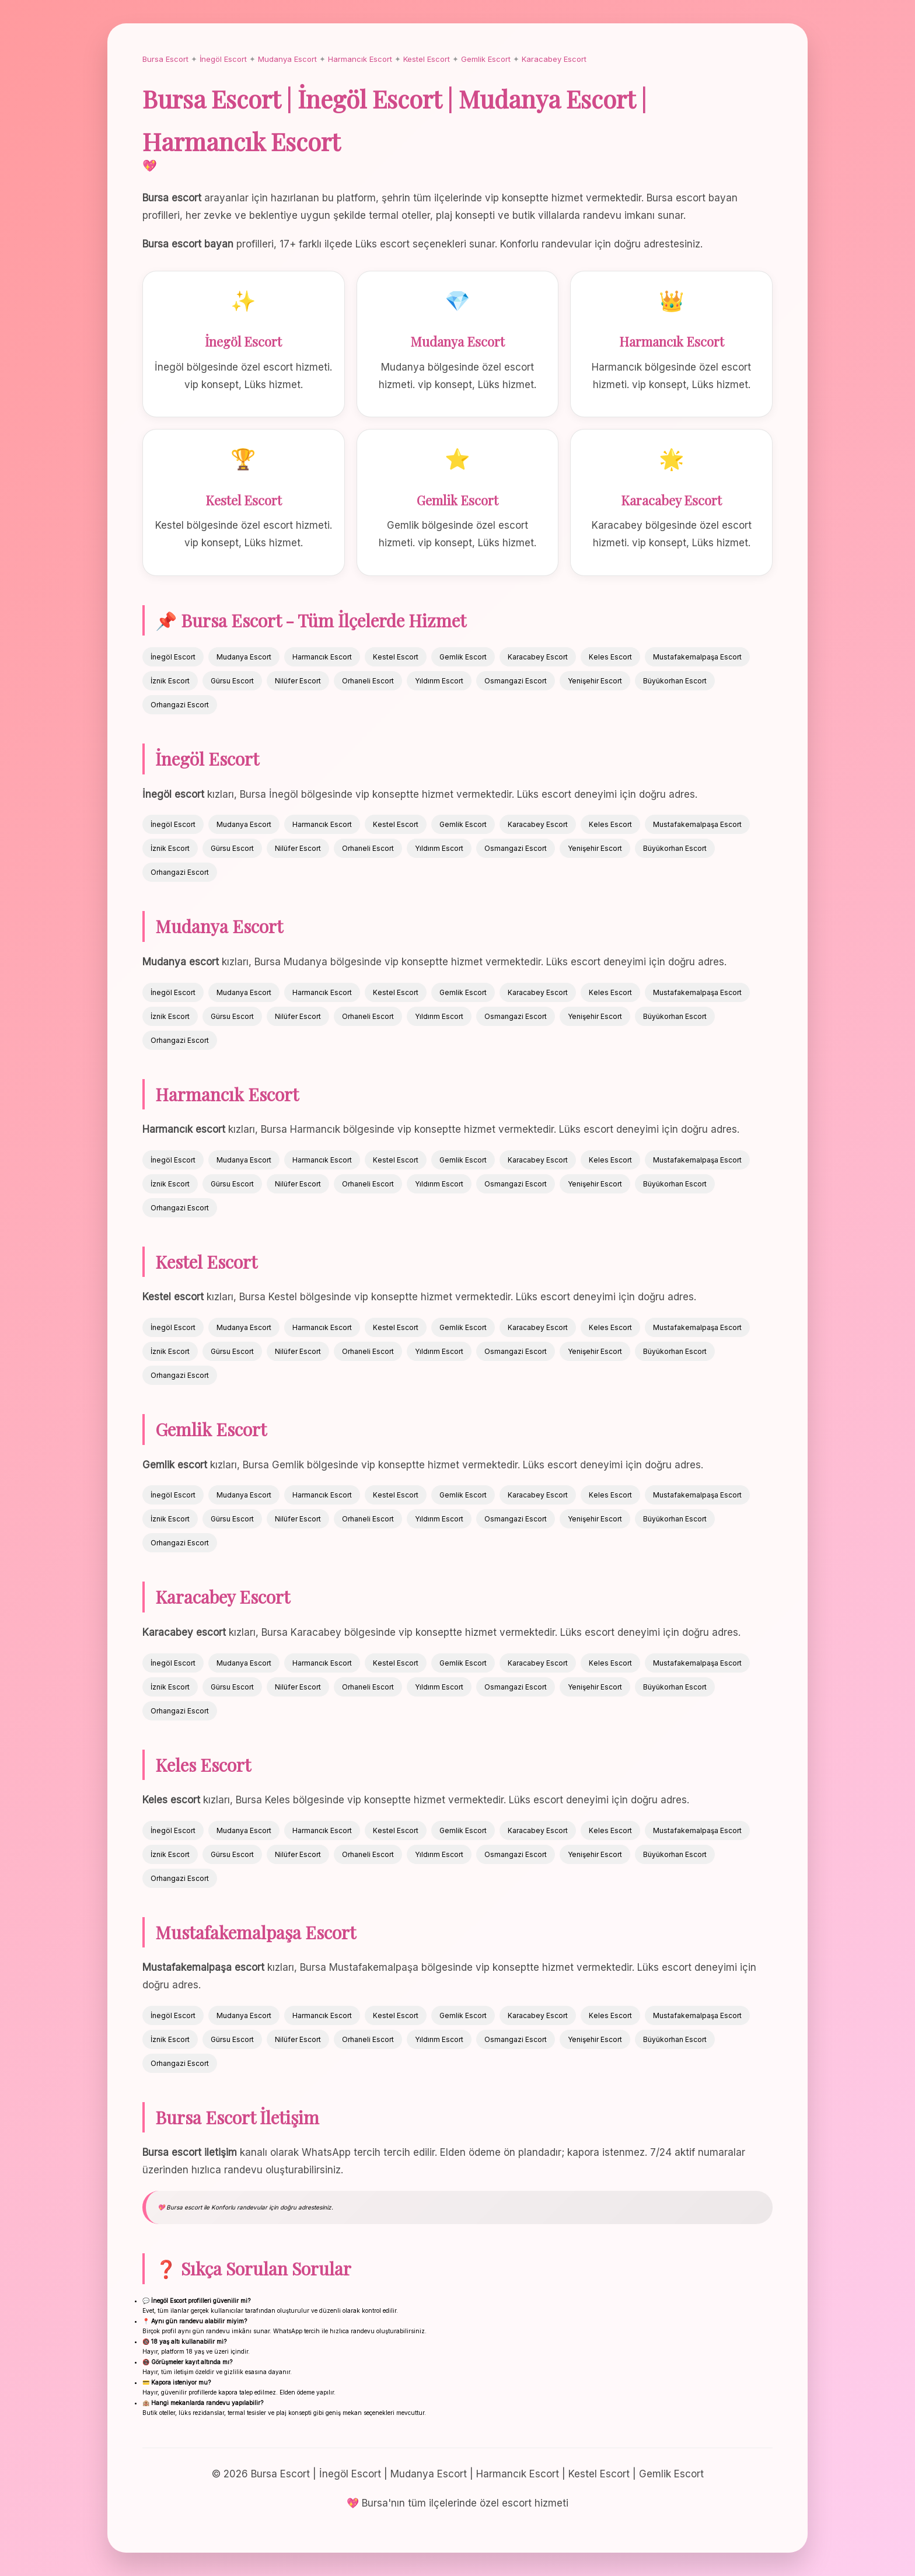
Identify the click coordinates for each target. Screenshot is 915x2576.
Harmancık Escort (360, 59)
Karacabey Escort (554, 59)
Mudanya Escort (287, 59)
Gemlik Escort (486, 59)
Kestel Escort (426, 59)
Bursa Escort (165, 59)
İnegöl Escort (223, 59)
